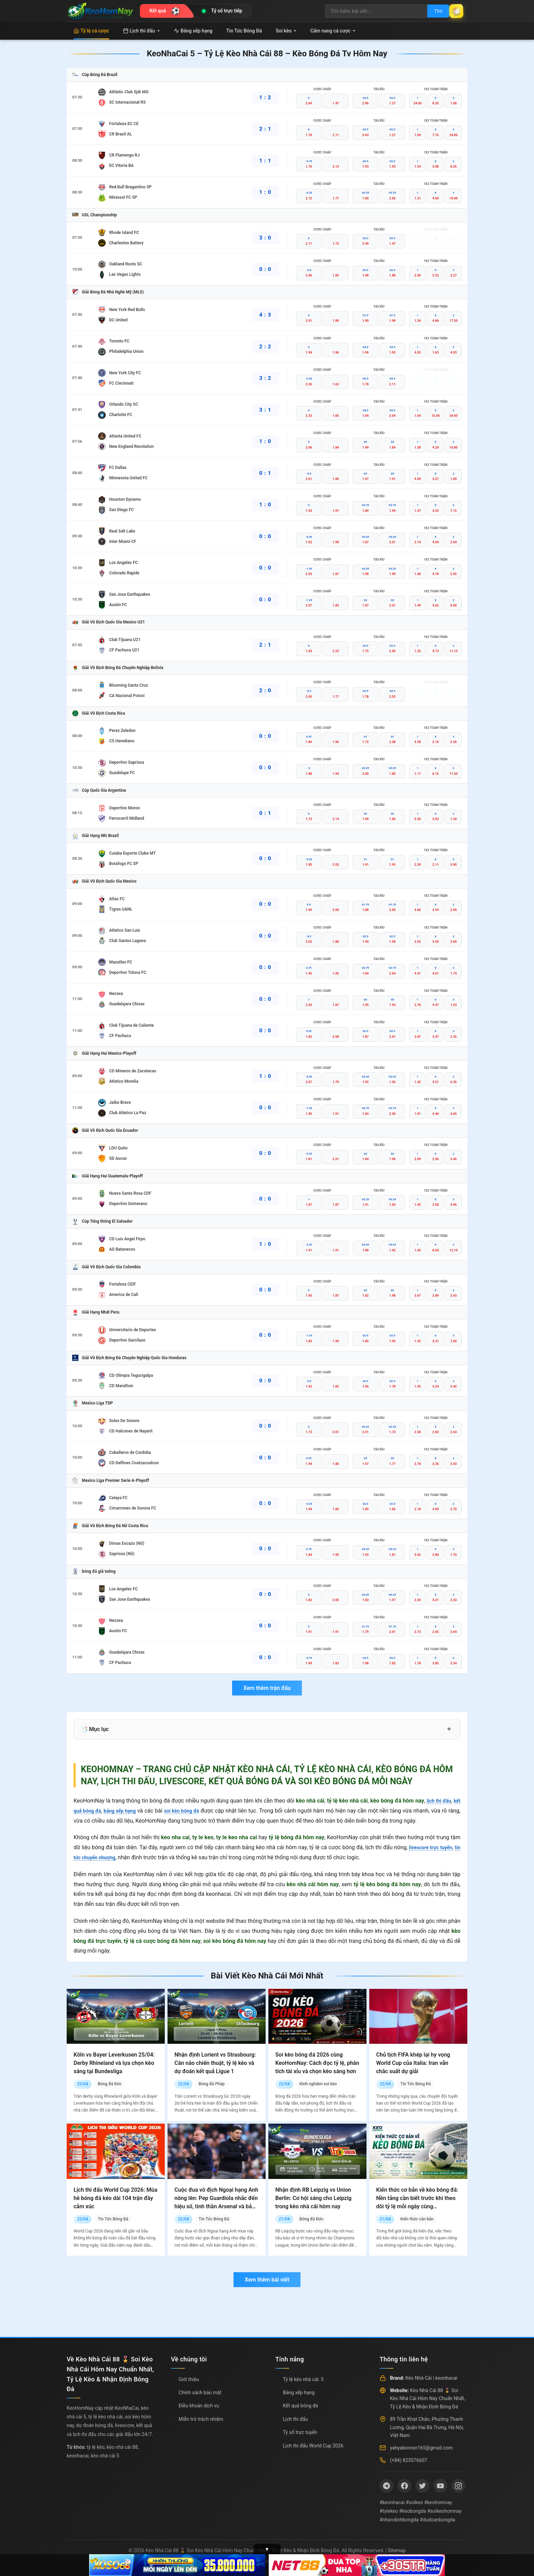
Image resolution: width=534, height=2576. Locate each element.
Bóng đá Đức (110, 2083)
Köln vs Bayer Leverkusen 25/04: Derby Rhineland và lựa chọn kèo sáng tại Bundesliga (114, 2063)
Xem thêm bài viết (267, 2279)
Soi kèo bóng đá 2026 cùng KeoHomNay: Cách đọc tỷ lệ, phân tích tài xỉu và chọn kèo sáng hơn (317, 2063)
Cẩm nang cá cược (332, 31)
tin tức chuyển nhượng (101, 1857)
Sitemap (397, 2550)
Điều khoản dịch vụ (199, 2405)
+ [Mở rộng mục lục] (449, 1729)
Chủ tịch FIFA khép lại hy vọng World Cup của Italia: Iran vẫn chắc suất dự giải (413, 2063)
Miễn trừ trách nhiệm (201, 2419)
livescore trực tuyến (434, 1847)
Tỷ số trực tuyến (300, 2432)
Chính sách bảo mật (200, 2392)
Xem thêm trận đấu (266, 1688)
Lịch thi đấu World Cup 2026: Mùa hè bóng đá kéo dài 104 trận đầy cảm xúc (116, 2198)
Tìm (430, 11)
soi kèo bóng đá (192, 1810)
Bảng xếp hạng (193, 31)
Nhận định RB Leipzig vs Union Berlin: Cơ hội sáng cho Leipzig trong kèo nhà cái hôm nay (313, 2198)
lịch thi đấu (436, 1800)
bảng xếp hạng (125, 1810)
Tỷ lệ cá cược (91, 31)
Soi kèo (286, 31)
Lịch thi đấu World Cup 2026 (313, 2445)
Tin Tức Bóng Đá (244, 31)
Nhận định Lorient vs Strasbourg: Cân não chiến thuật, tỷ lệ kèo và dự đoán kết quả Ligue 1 (215, 2063)
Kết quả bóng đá (300, 2405)
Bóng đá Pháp (212, 2083)
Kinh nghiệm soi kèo (318, 2083)
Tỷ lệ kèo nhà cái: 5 (303, 2379)
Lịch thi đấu (141, 31)
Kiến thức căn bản (416, 2219)
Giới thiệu (189, 2379)
